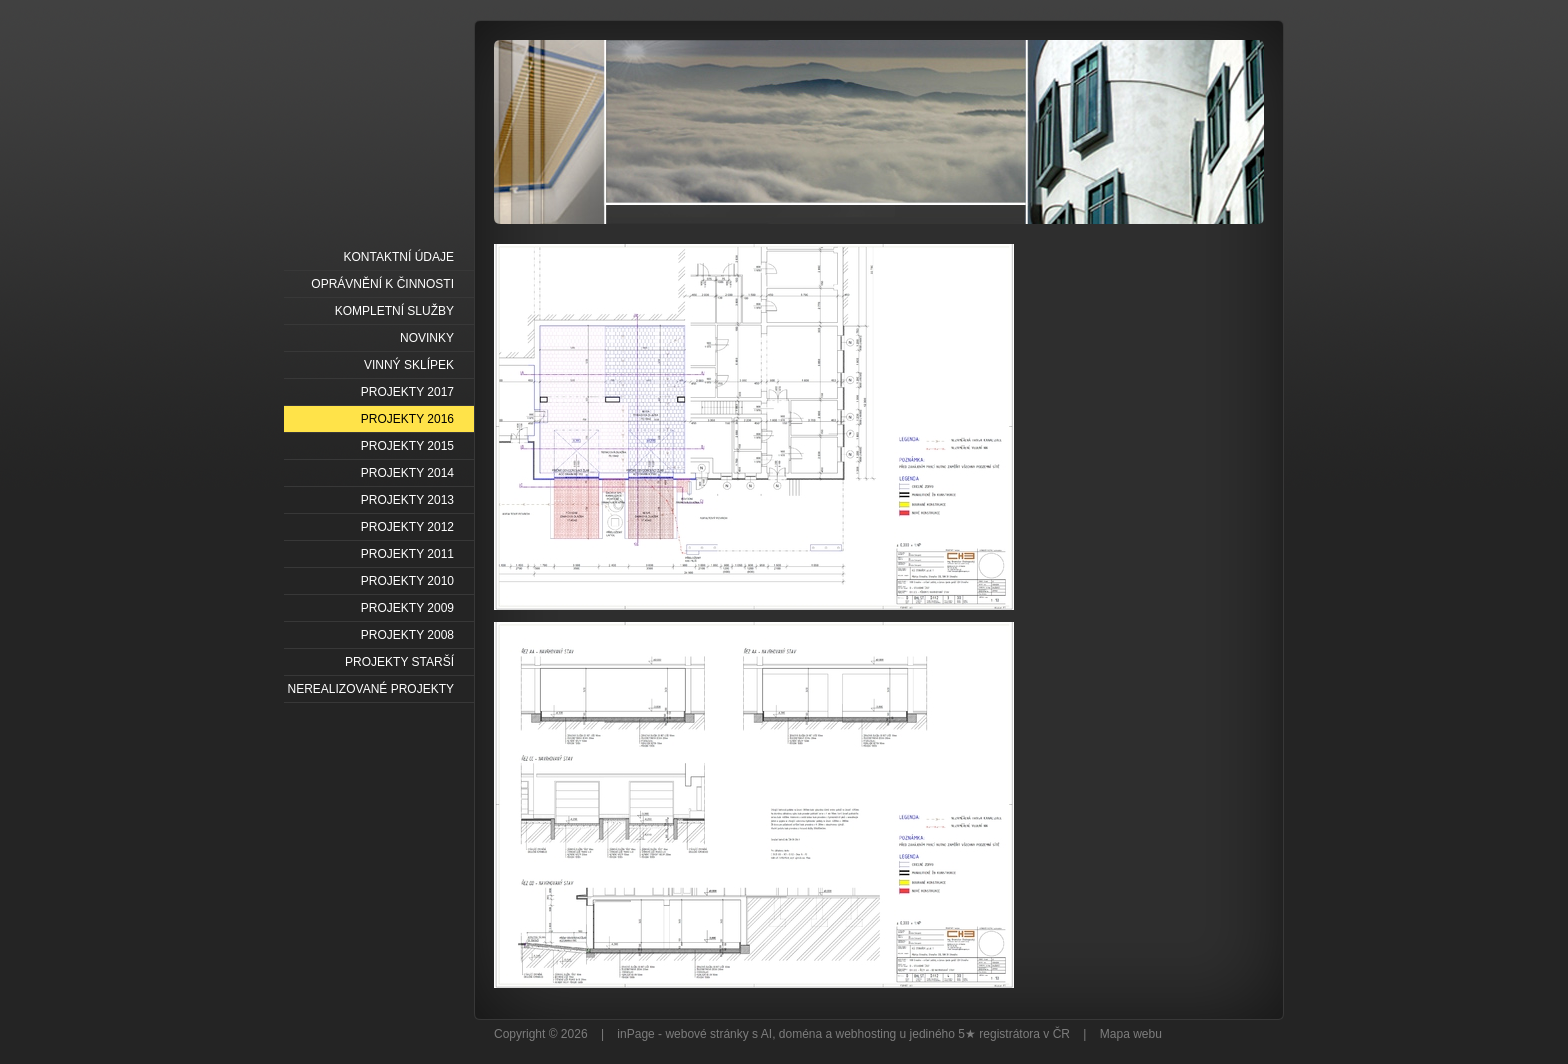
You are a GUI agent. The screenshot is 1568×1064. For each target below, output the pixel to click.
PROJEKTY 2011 (407, 554)
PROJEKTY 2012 (407, 527)
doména (800, 1034)
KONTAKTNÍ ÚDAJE (399, 257)
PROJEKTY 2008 (407, 635)
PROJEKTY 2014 (407, 473)
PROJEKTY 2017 (407, 392)
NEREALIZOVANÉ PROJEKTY (371, 689)
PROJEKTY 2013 (407, 500)
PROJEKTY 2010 (407, 581)
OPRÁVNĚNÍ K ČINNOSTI (382, 284)
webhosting (866, 1034)
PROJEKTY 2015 (407, 446)
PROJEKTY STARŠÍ (399, 662)
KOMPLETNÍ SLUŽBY (394, 311)
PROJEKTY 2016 (407, 419)
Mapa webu (1131, 1034)
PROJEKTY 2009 (407, 608)
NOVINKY (427, 338)
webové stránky (706, 1034)
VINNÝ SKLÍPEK (409, 365)
